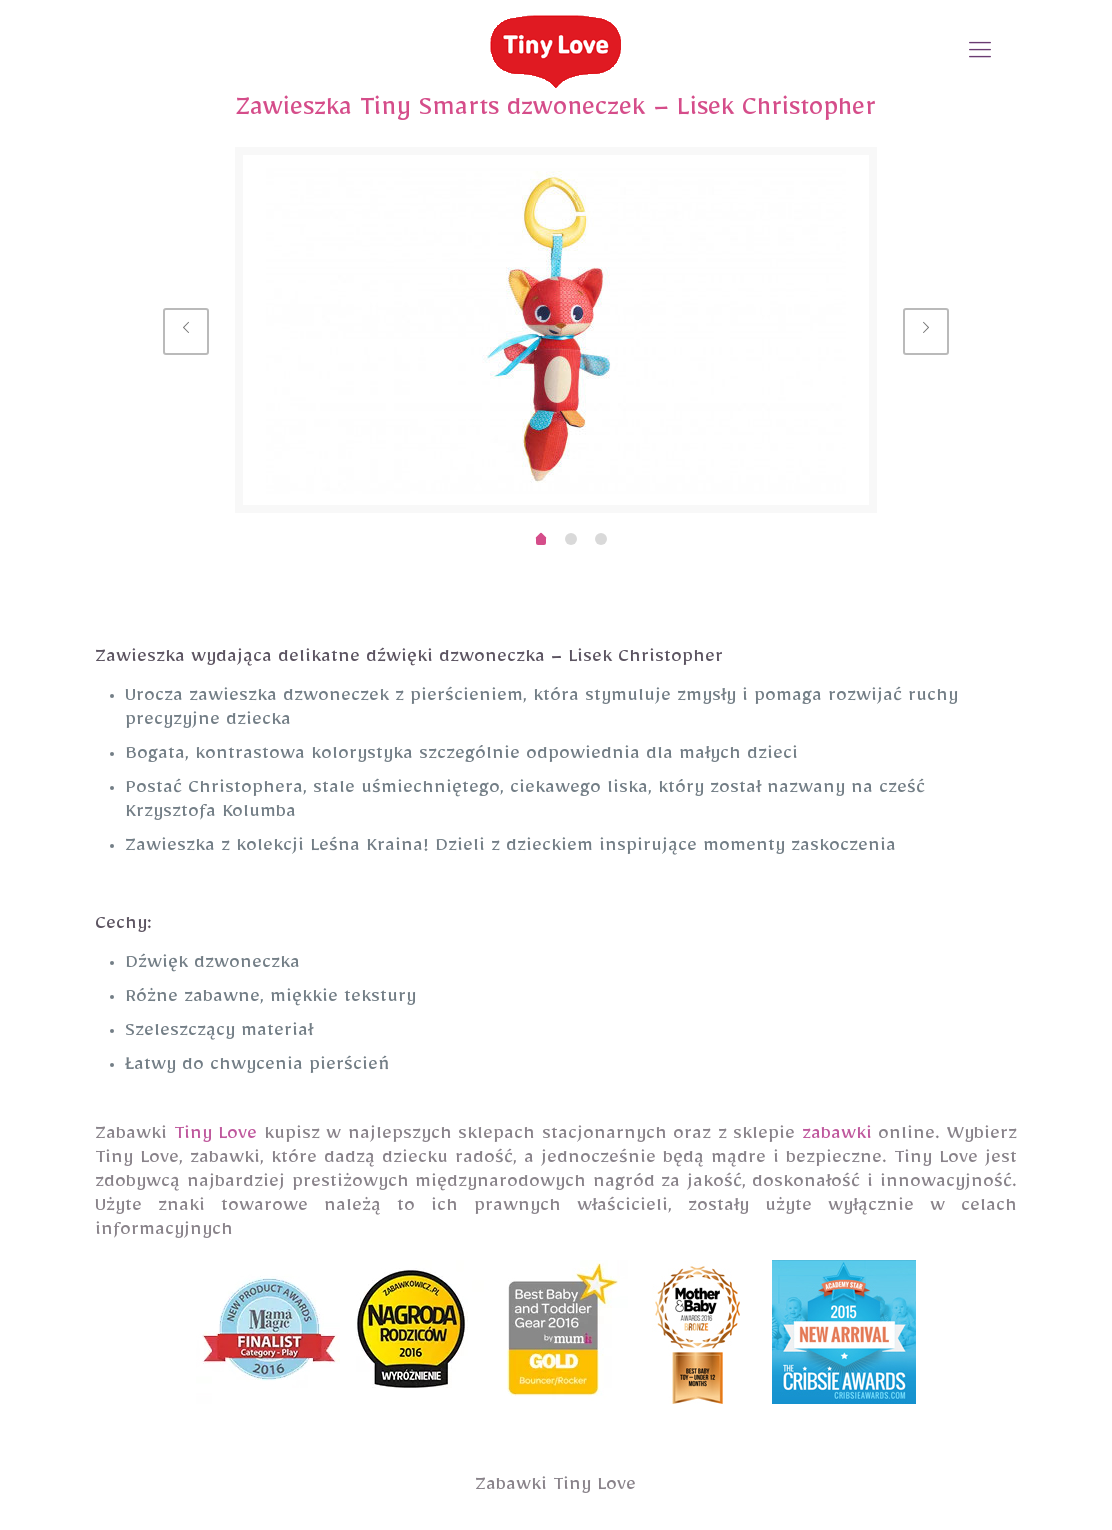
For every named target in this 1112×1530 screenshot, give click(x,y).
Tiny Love (215, 1137)
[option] (556, 330)
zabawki (837, 1137)
